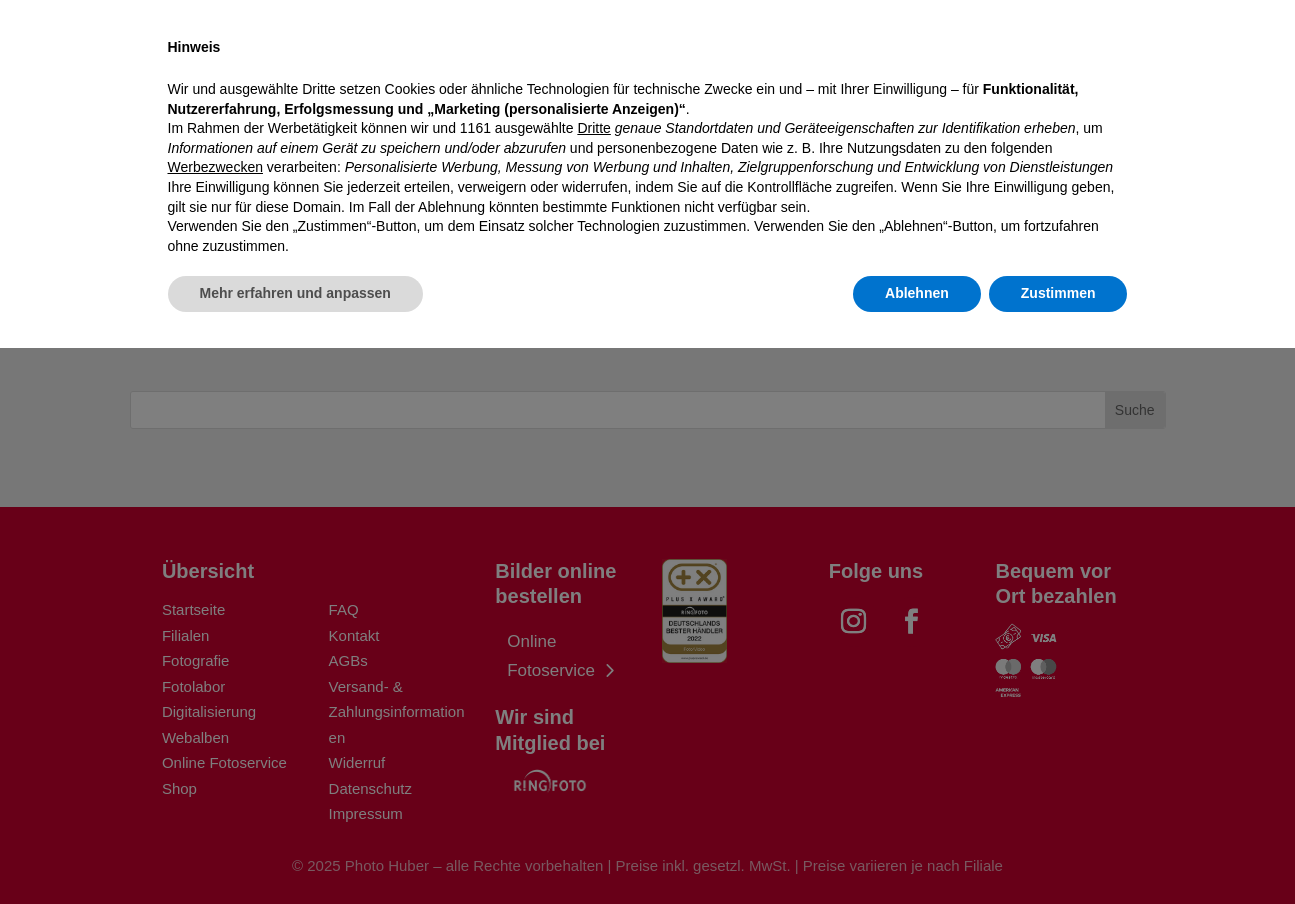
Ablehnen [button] (917, 849)
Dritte (593, 684)
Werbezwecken (215, 723)
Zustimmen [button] (1058, 849)
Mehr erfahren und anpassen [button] (295, 849)
